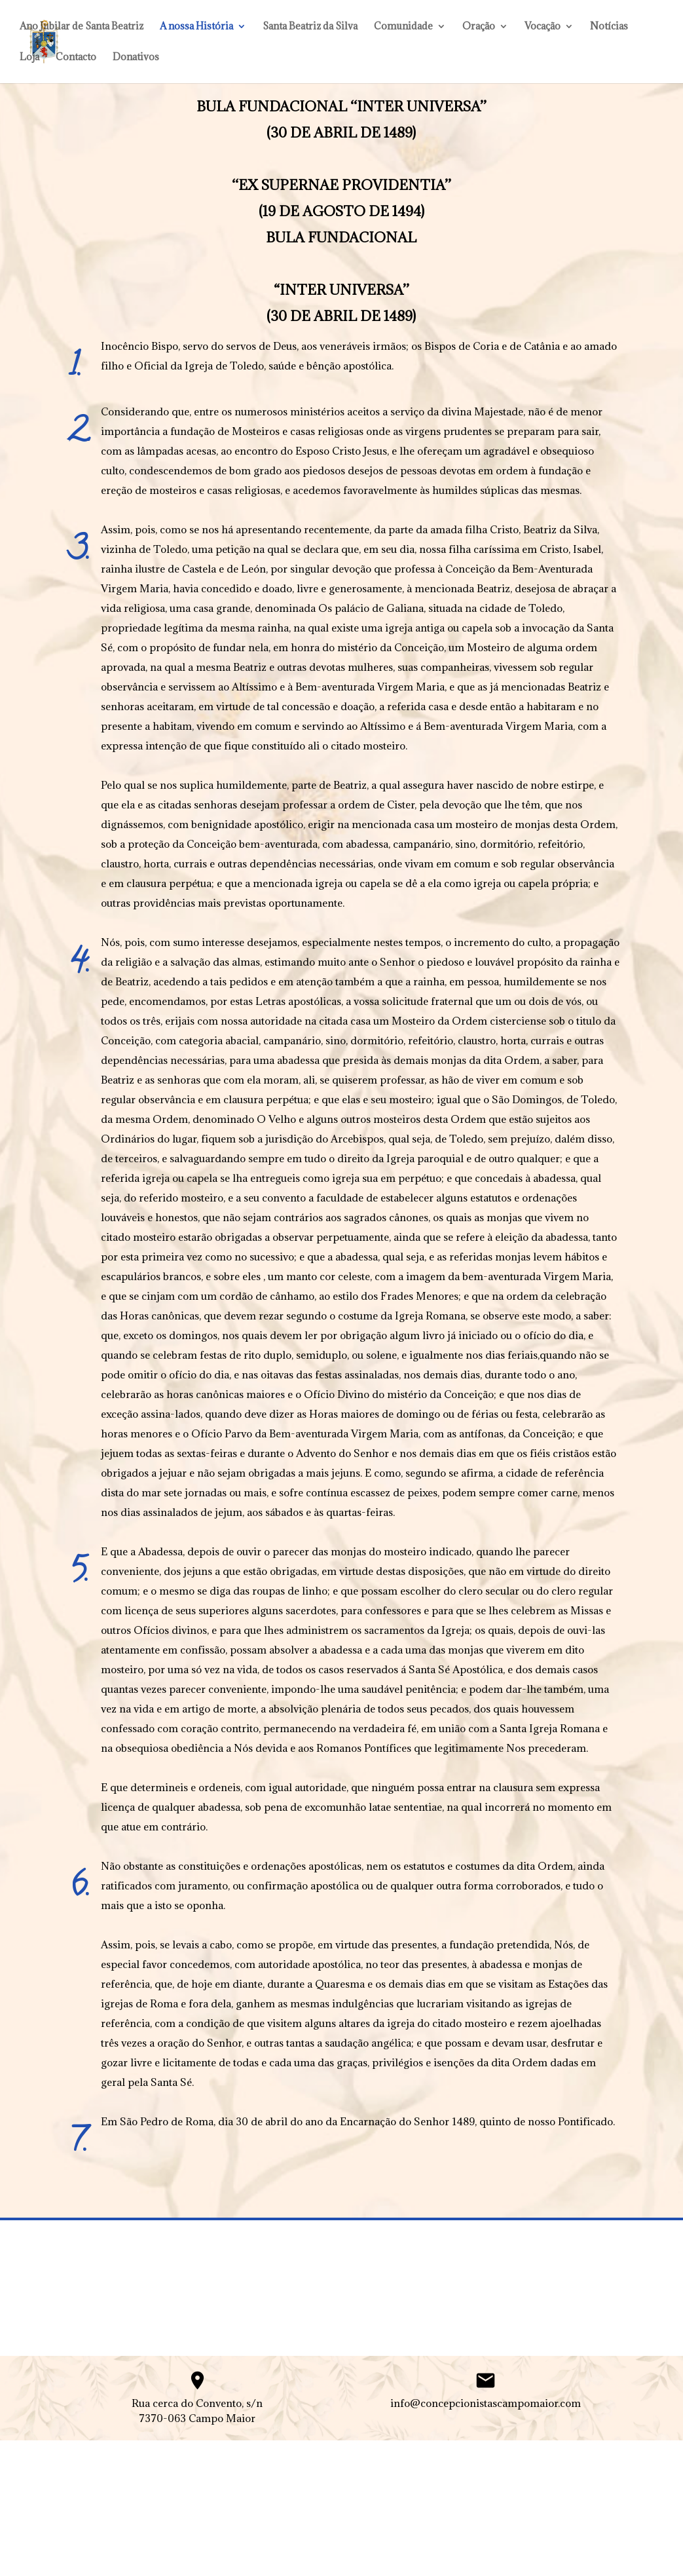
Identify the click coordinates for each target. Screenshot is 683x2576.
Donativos (136, 57)
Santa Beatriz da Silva (310, 27)
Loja (29, 57)
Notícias (609, 27)
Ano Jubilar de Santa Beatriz (81, 27)
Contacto (76, 57)
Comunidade (403, 27)
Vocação (543, 27)
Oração (478, 27)
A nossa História (196, 27)
